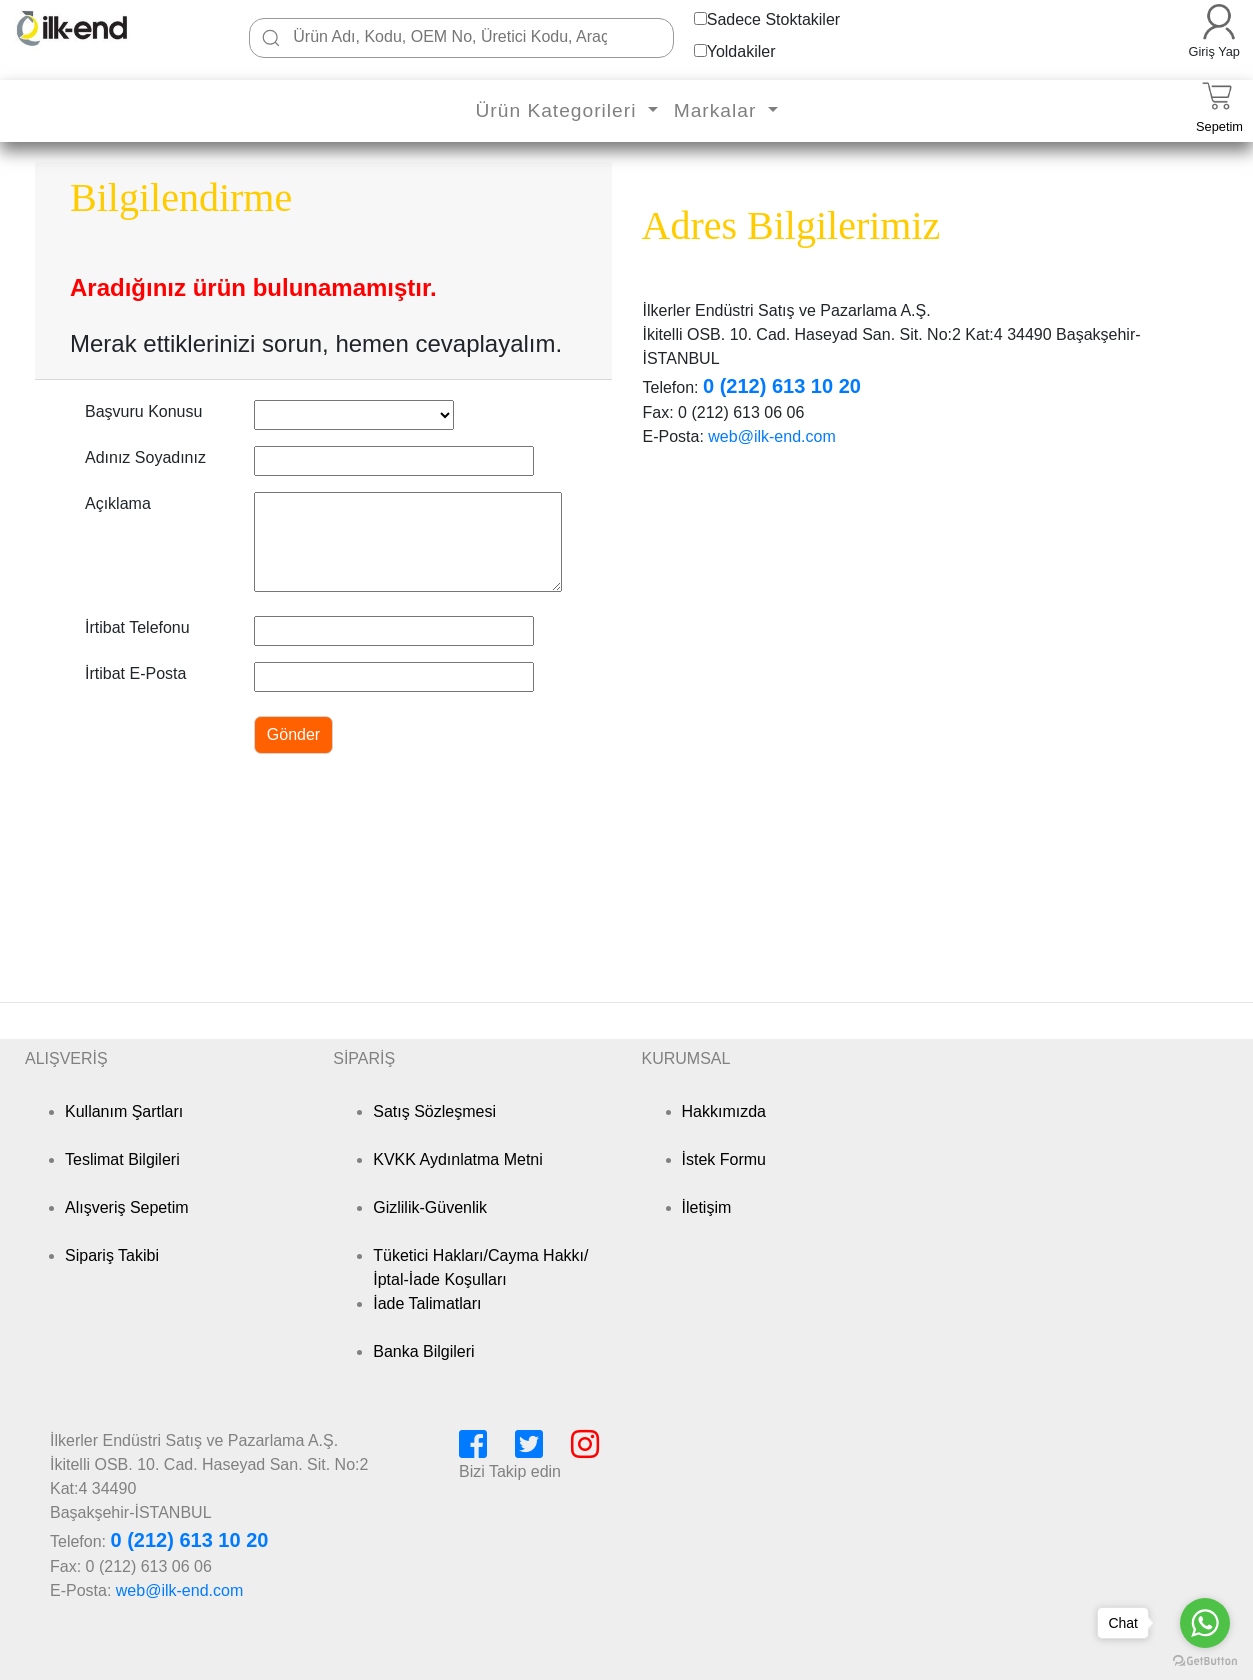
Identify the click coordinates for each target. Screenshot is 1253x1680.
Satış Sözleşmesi (434, 1111)
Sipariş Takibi (112, 1255)
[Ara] (271, 38)
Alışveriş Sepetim (127, 1207)
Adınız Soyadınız (145, 457)
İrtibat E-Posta (135, 673)
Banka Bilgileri (423, 1351)
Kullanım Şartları (124, 1111)
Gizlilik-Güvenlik (430, 1207)
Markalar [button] (718, 110)
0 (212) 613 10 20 (782, 386)
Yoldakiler (741, 51)
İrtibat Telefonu (137, 627)
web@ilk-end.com (771, 436)
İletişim (707, 1207)
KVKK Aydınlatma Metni (458, 1159)
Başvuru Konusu (143, 411)
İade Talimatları (427, 1303)
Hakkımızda (724, 1111)
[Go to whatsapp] (1205, 1623)
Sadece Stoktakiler (773, 19)
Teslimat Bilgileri (122, 1159)
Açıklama (118, 503)
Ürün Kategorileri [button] (558, 110)
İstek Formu (724, 1159)
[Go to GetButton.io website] (1205, 1660)
